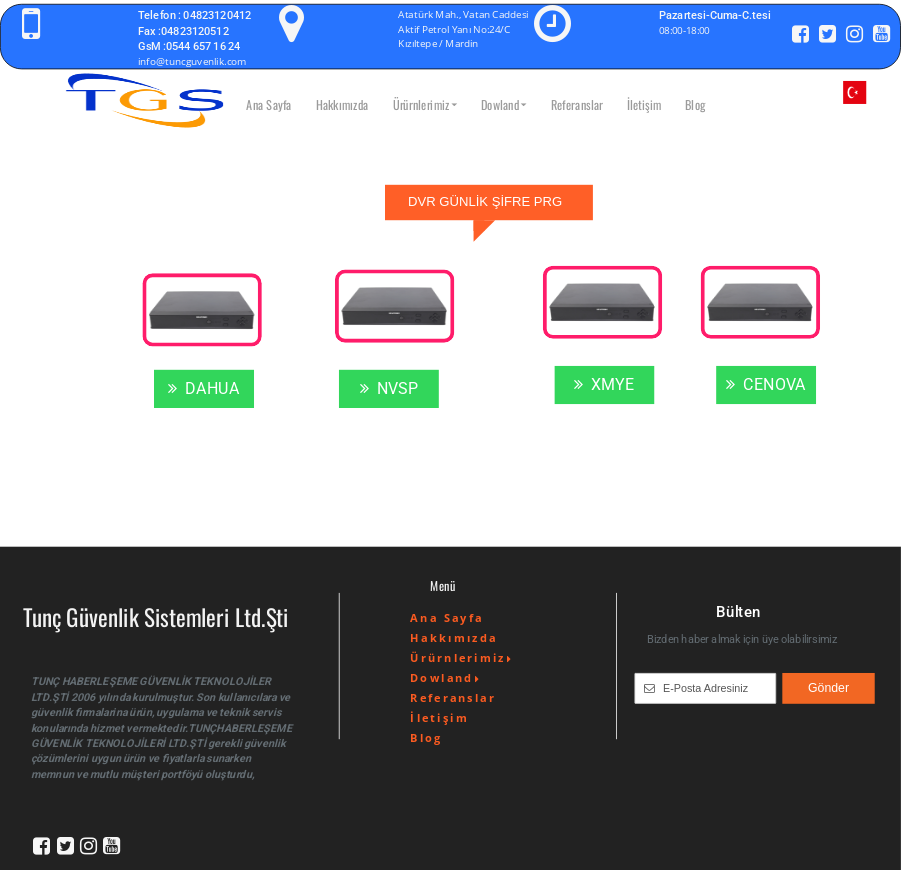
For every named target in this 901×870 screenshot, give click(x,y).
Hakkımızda (342, 104)
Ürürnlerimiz (425, 104)
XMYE (604, 385)
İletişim (644, 104)
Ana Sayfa (268, 104)
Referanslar (577, 104)
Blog (695, 104)
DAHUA (204, 389)
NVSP (389, 389)
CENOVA (765, 385)
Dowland (503, 104)
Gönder (828, 687)
